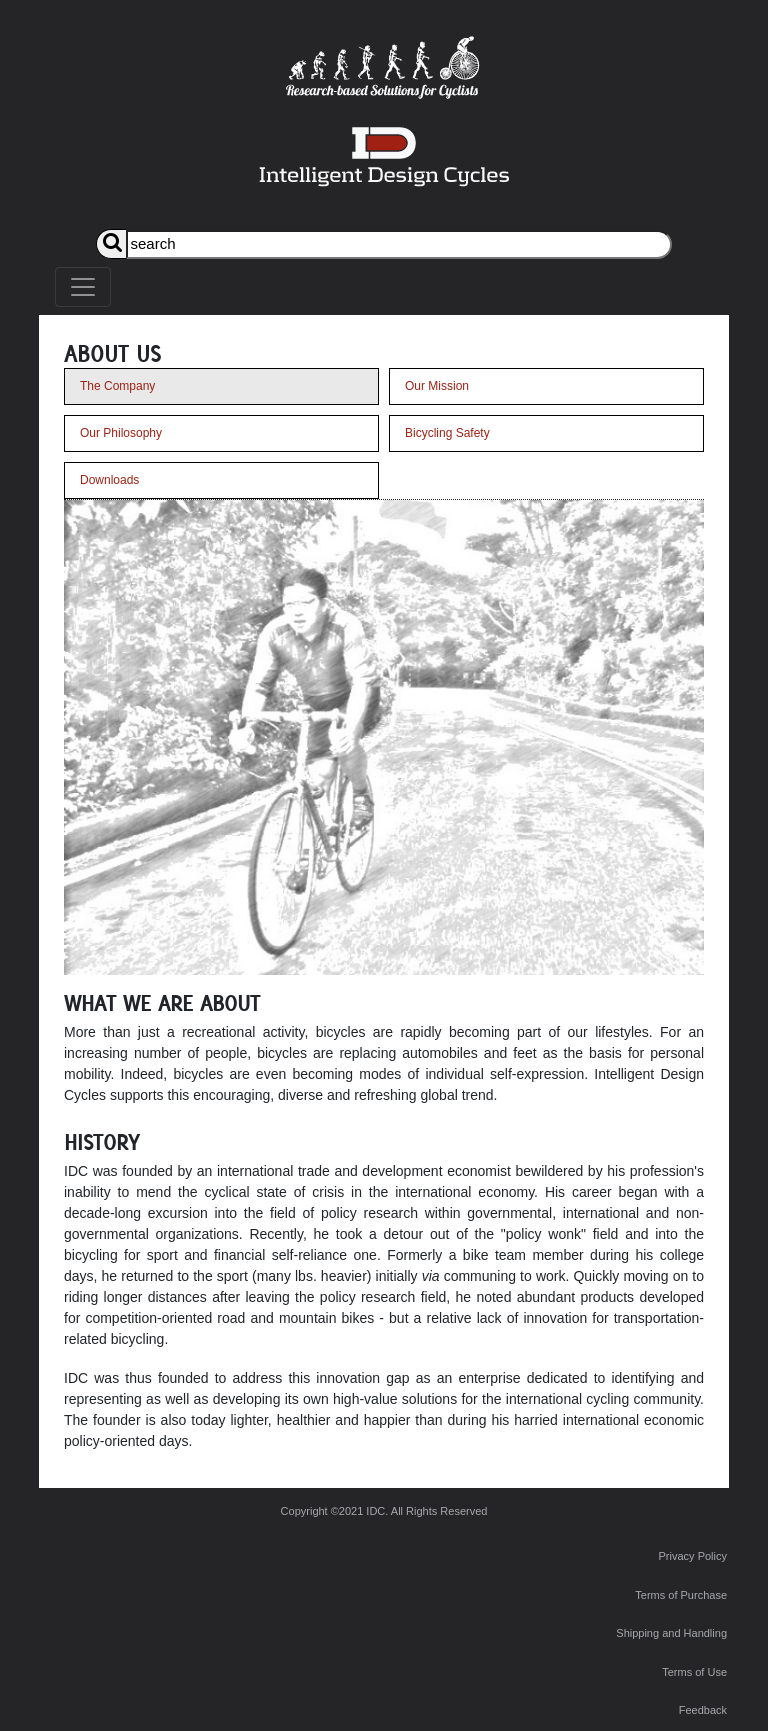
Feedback (703, 1710)
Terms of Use (694, 1672)
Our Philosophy (121, 433)
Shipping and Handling (671, 1633)
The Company (117, 386)
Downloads (109, 480)
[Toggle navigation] (83, 287)
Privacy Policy (693, 1556)
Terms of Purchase (681, 1595)
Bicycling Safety (447, 433)
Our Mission (437, 386)
